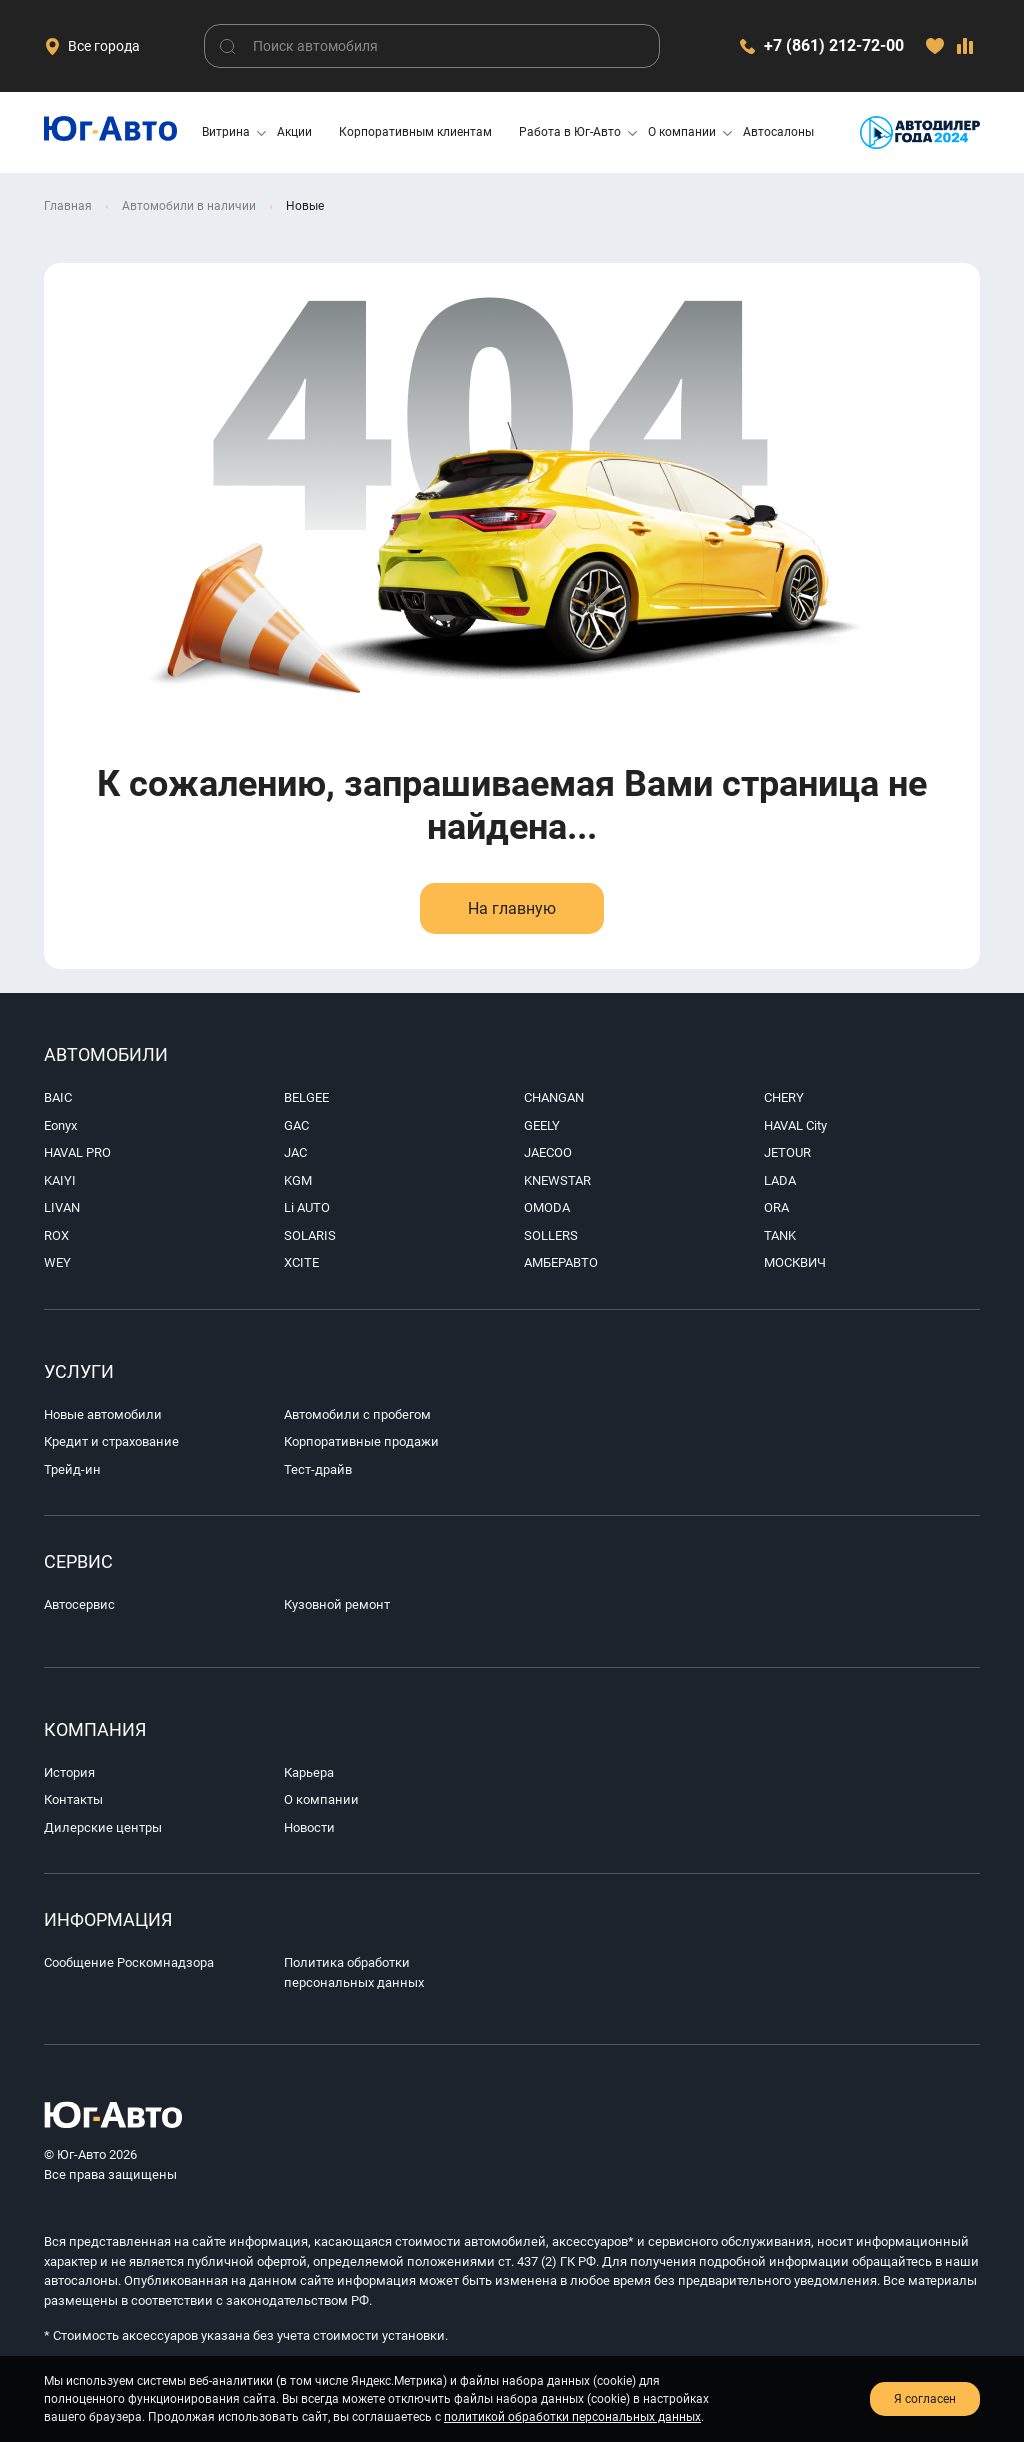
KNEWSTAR (557, 1180)
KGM (298, 1180)
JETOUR (787, 1152)
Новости (309, 1827)
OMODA (547, 1207)
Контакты (73, 1799)
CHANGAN (554, 1097)
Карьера (309, 1772)
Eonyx (60, 1125)
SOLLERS (551, 1235)
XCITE (301, 1262)
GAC (296, 1125)
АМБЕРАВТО (561, 1262)
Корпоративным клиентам (415, 132)
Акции (294, 132)
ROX (56, 1235)
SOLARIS (310, 1235)
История (69, 1772)
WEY (57, 1262)
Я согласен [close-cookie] (925, 2399)
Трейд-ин (72, 1469)
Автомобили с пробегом (357, 1414)
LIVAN (62, 1207)
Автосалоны (778, 132)
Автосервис (79, 1604)
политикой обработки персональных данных (572, 2417)
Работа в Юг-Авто (570, 132)
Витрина (226, 132)
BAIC (58, 1097)
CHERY (784, 1097)
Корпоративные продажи (361, 1441)
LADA (780, 1180)
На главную (512, 908)
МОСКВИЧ (795, 1262)
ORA (776, 1207)
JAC (295, 1152)
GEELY (542, 1125)
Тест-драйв (318, 1469)
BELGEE (306, 1097)
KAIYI (60, 1180)
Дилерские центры (103, 1827)
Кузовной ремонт (337, 1604)
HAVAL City (795, 1125)
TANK (780, 1235)
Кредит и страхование (111, 1441)
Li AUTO (307, 1207)
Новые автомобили (103, 1414)
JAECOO (548, 1152)
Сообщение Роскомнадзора (129, 1962)
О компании (682, 132)
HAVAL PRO (77, 1152)
